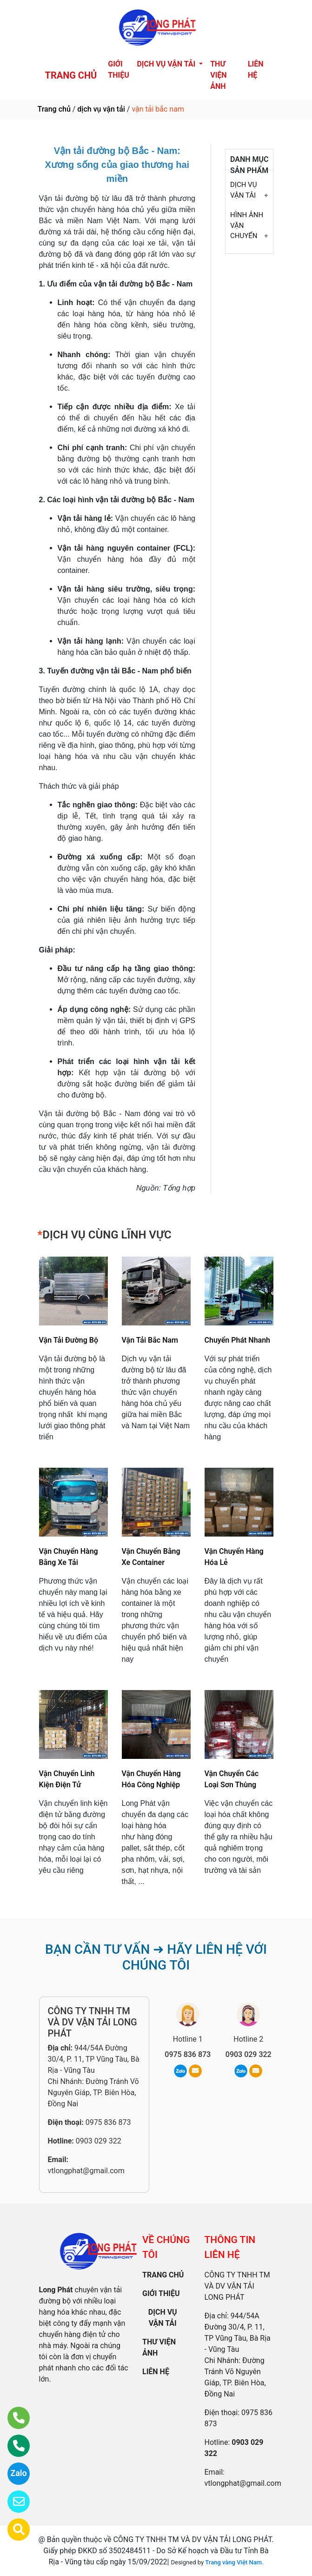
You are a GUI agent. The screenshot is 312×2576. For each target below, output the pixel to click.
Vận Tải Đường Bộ (69, 1340)
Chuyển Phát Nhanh (238, 1340)
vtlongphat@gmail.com (86, 2170)
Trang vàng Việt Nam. (234, 2562)
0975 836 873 (108, 2122)
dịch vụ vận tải (101, 109)
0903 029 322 (98, 2141)
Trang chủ (54, 109)
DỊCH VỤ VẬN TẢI (243, 190)
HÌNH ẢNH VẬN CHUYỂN (246, 225)
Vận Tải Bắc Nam (150, 1340)
